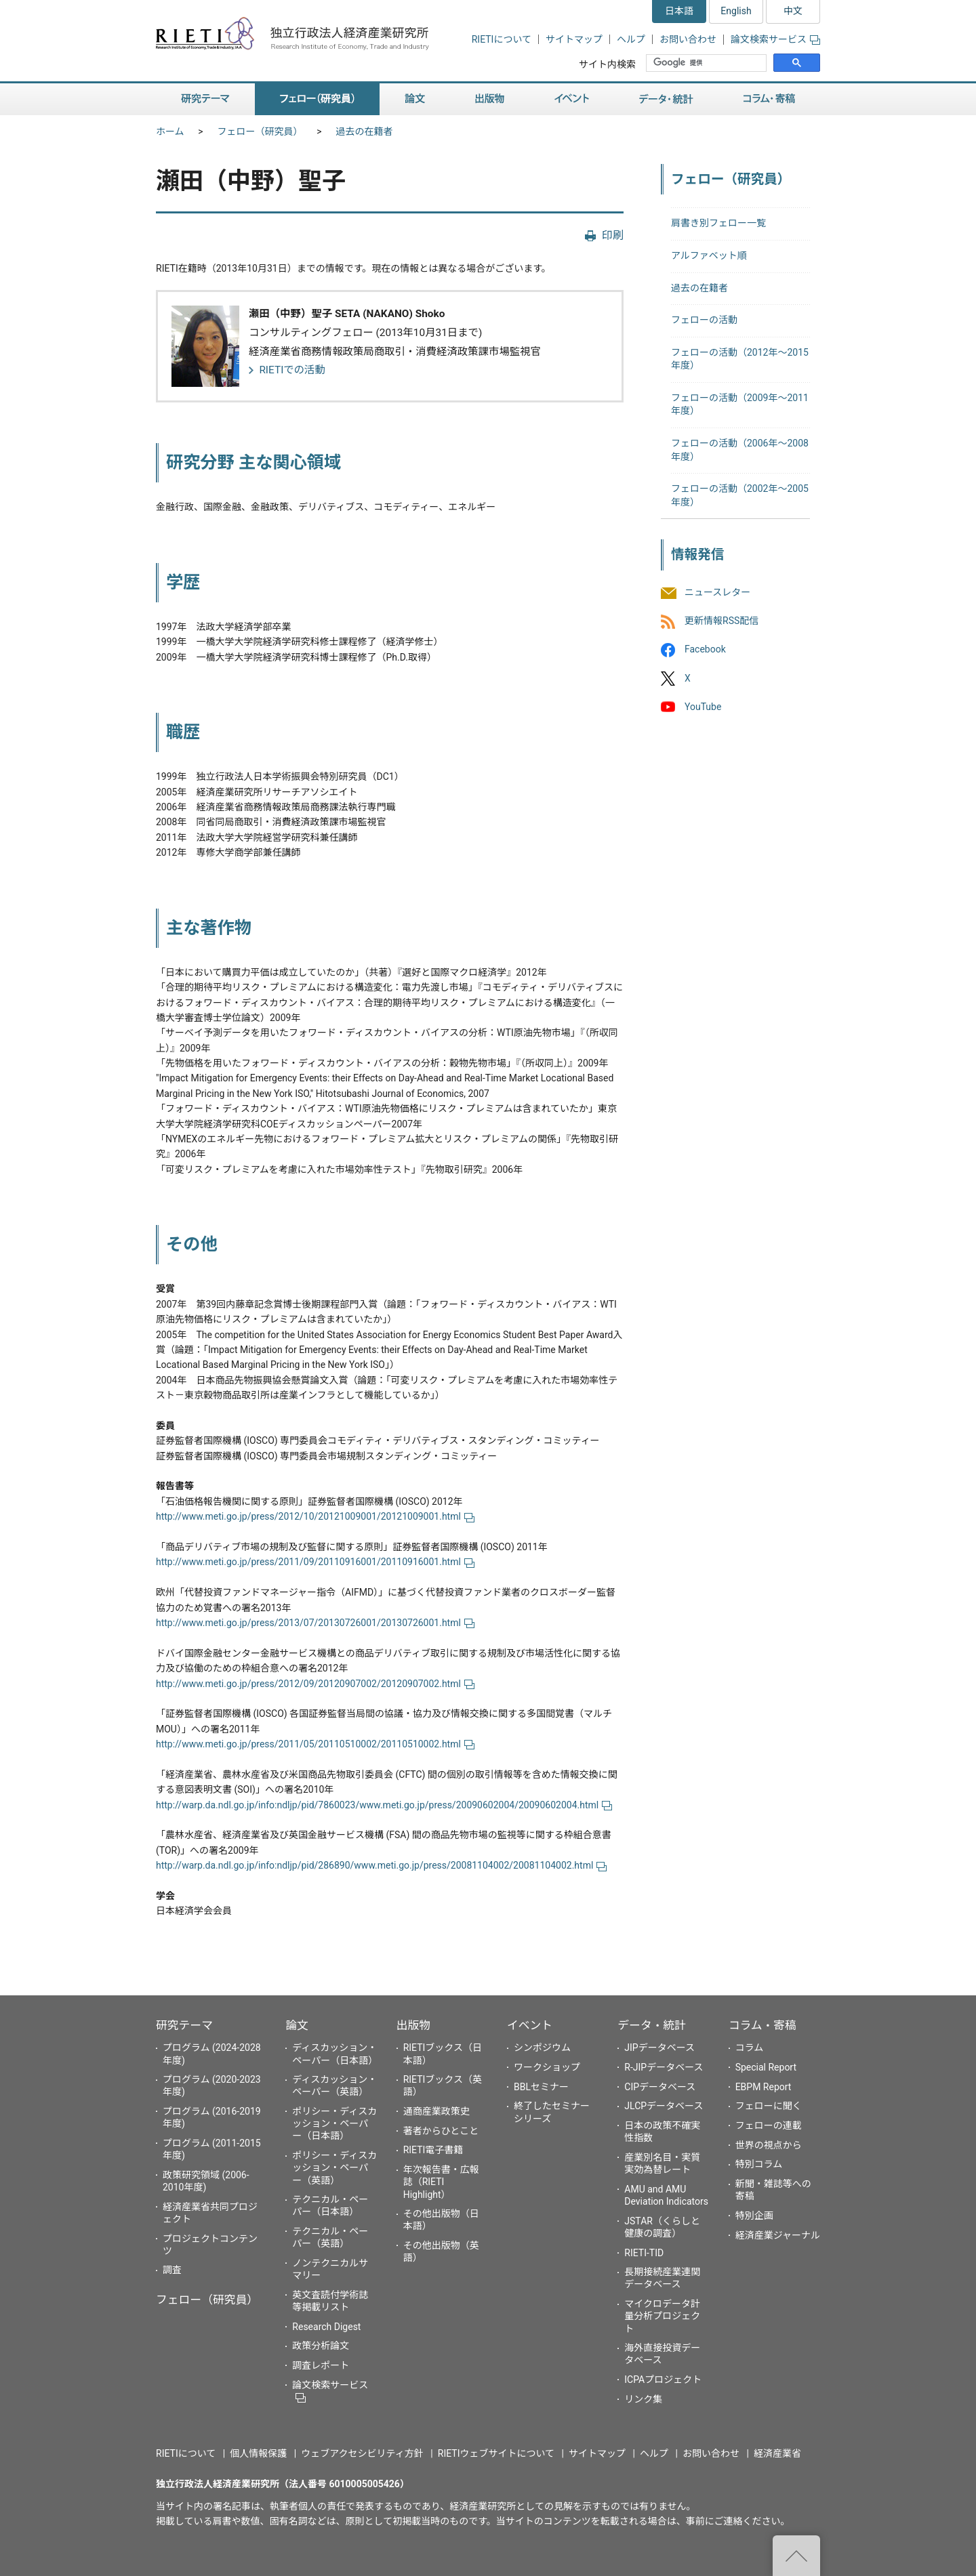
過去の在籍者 (364, 131)
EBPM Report (763, 2086)
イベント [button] (571, 99)
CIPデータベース (659, 2086)
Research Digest (326, 2326)
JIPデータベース (659, 2047)
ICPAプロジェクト (663, 2379)
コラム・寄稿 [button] (769, 99)
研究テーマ (184, 2025)
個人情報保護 (258, 2453)
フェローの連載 (768, 2125)
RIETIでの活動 (292, 370)
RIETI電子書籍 (433, 2149)
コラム (749, 2047)
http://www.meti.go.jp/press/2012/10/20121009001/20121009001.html (315, 1516)
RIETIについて (501, 39)
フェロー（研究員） (260, 131)
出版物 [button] (489, 99)
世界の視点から (768, 2145)
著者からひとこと (441, 2130)
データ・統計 (651, 2025)
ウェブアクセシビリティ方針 (362, 2453)
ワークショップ (547, 2067)
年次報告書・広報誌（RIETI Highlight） (441, 2181)
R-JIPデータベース (663, 2067)
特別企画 (754, 2215)
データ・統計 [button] (666, 99)
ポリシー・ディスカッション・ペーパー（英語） (334, 2167)
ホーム (170, 131)
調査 (172, 2269)
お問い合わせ (687, 39)
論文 (296, 2025)
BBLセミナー (541, 2086)
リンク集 (643, 2399)
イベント (529, 2025)
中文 (793, 10)
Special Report (765, 2067)
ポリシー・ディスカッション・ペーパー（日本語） (334, 2123)
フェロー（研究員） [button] (317, 99)
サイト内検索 (607, 64)
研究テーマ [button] (205, 99)
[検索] (707, 63)
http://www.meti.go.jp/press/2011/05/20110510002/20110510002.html (315, 1744)
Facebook (705, 649)
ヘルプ (631, 39)
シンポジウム (542, 2047)
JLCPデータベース (663, 2105)
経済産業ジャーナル (777, 2235)
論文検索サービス (775, 39)
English (735, 10)
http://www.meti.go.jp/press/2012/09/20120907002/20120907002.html (315, 1683)
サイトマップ (574, 39)
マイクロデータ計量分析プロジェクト (662, 2315)
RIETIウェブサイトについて (496, 2453)
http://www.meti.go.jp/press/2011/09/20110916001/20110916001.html (315, 1561)
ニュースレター (717, 592)
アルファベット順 (709, 255)
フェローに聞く (768, 2105)
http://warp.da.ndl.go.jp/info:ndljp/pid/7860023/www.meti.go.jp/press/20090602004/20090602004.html (384, 1805)
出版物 (413, 2025)
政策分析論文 (320, 2345)
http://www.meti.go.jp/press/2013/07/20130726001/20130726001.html (315, 1622)
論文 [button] (415, 99)
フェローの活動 (704, 319)
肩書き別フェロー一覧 (718, 222)
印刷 (613, 235)
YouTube (703, 706)
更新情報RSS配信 (721, 621)
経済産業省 (777, 2453)
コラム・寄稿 (762, 2025)
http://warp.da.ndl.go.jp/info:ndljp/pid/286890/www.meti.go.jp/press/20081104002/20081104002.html (381, 1865)
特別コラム (759, 2164)
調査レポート (320, 2365)
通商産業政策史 (436, 2111)
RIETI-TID (644, 2252)
